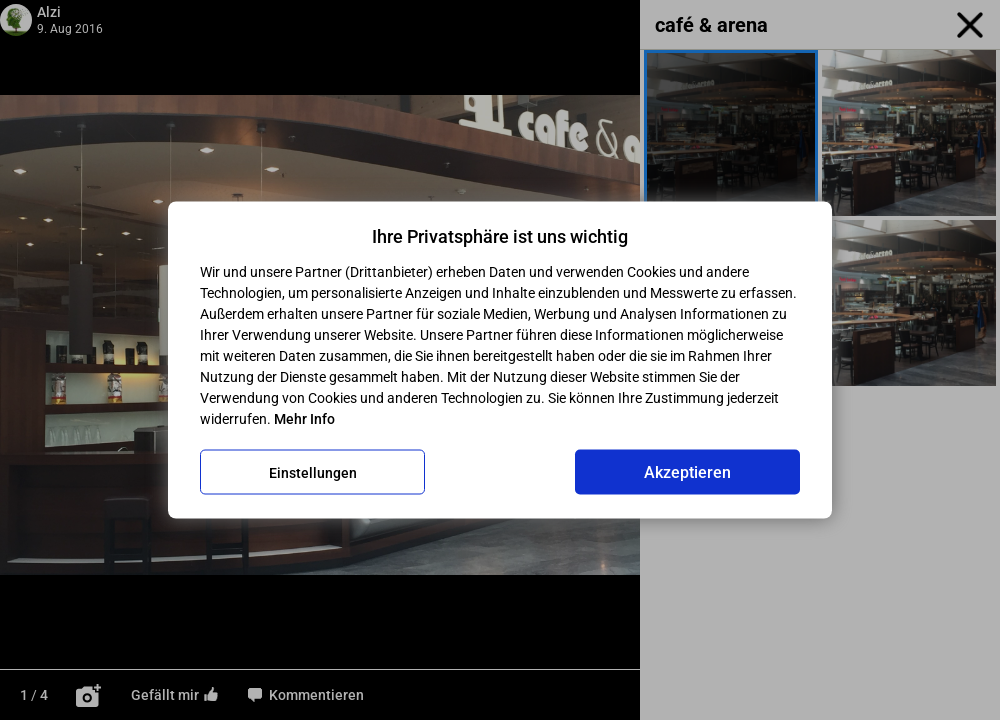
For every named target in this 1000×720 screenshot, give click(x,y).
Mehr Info (304, 419)
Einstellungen (313, 472)
